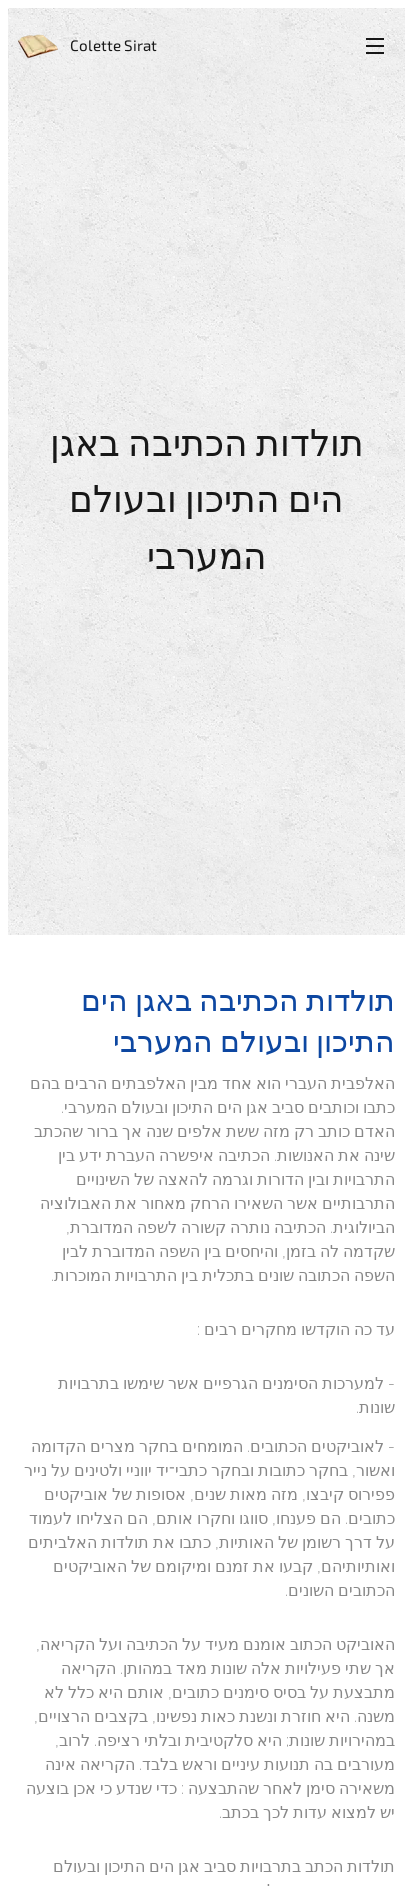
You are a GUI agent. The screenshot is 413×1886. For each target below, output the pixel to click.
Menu (375, 46)
